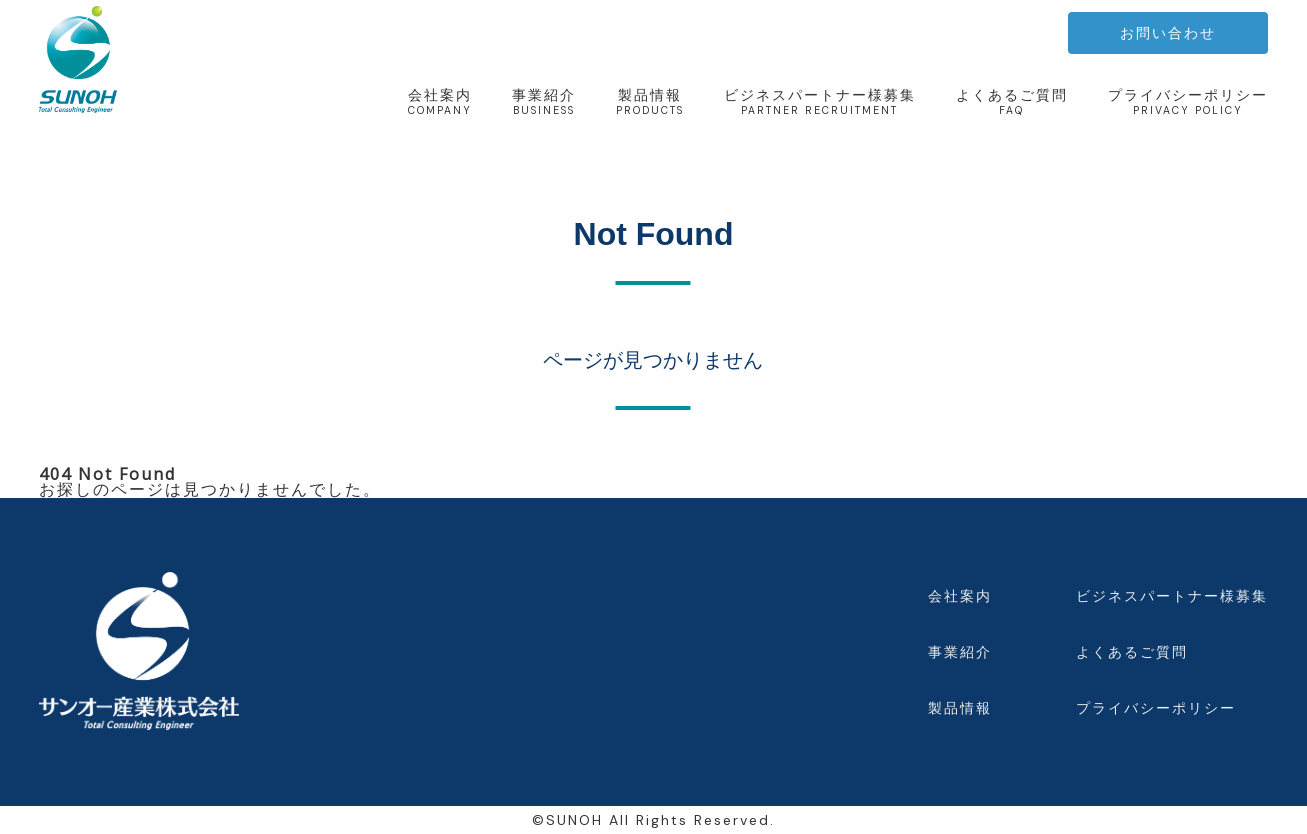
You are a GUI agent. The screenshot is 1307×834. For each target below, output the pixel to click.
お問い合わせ (1168, 33)
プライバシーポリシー (1188, 101)
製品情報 (650, 101)
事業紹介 (544, 101)
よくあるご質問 (1012, 101)
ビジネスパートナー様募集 (820, 101)
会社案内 (440, 101)
